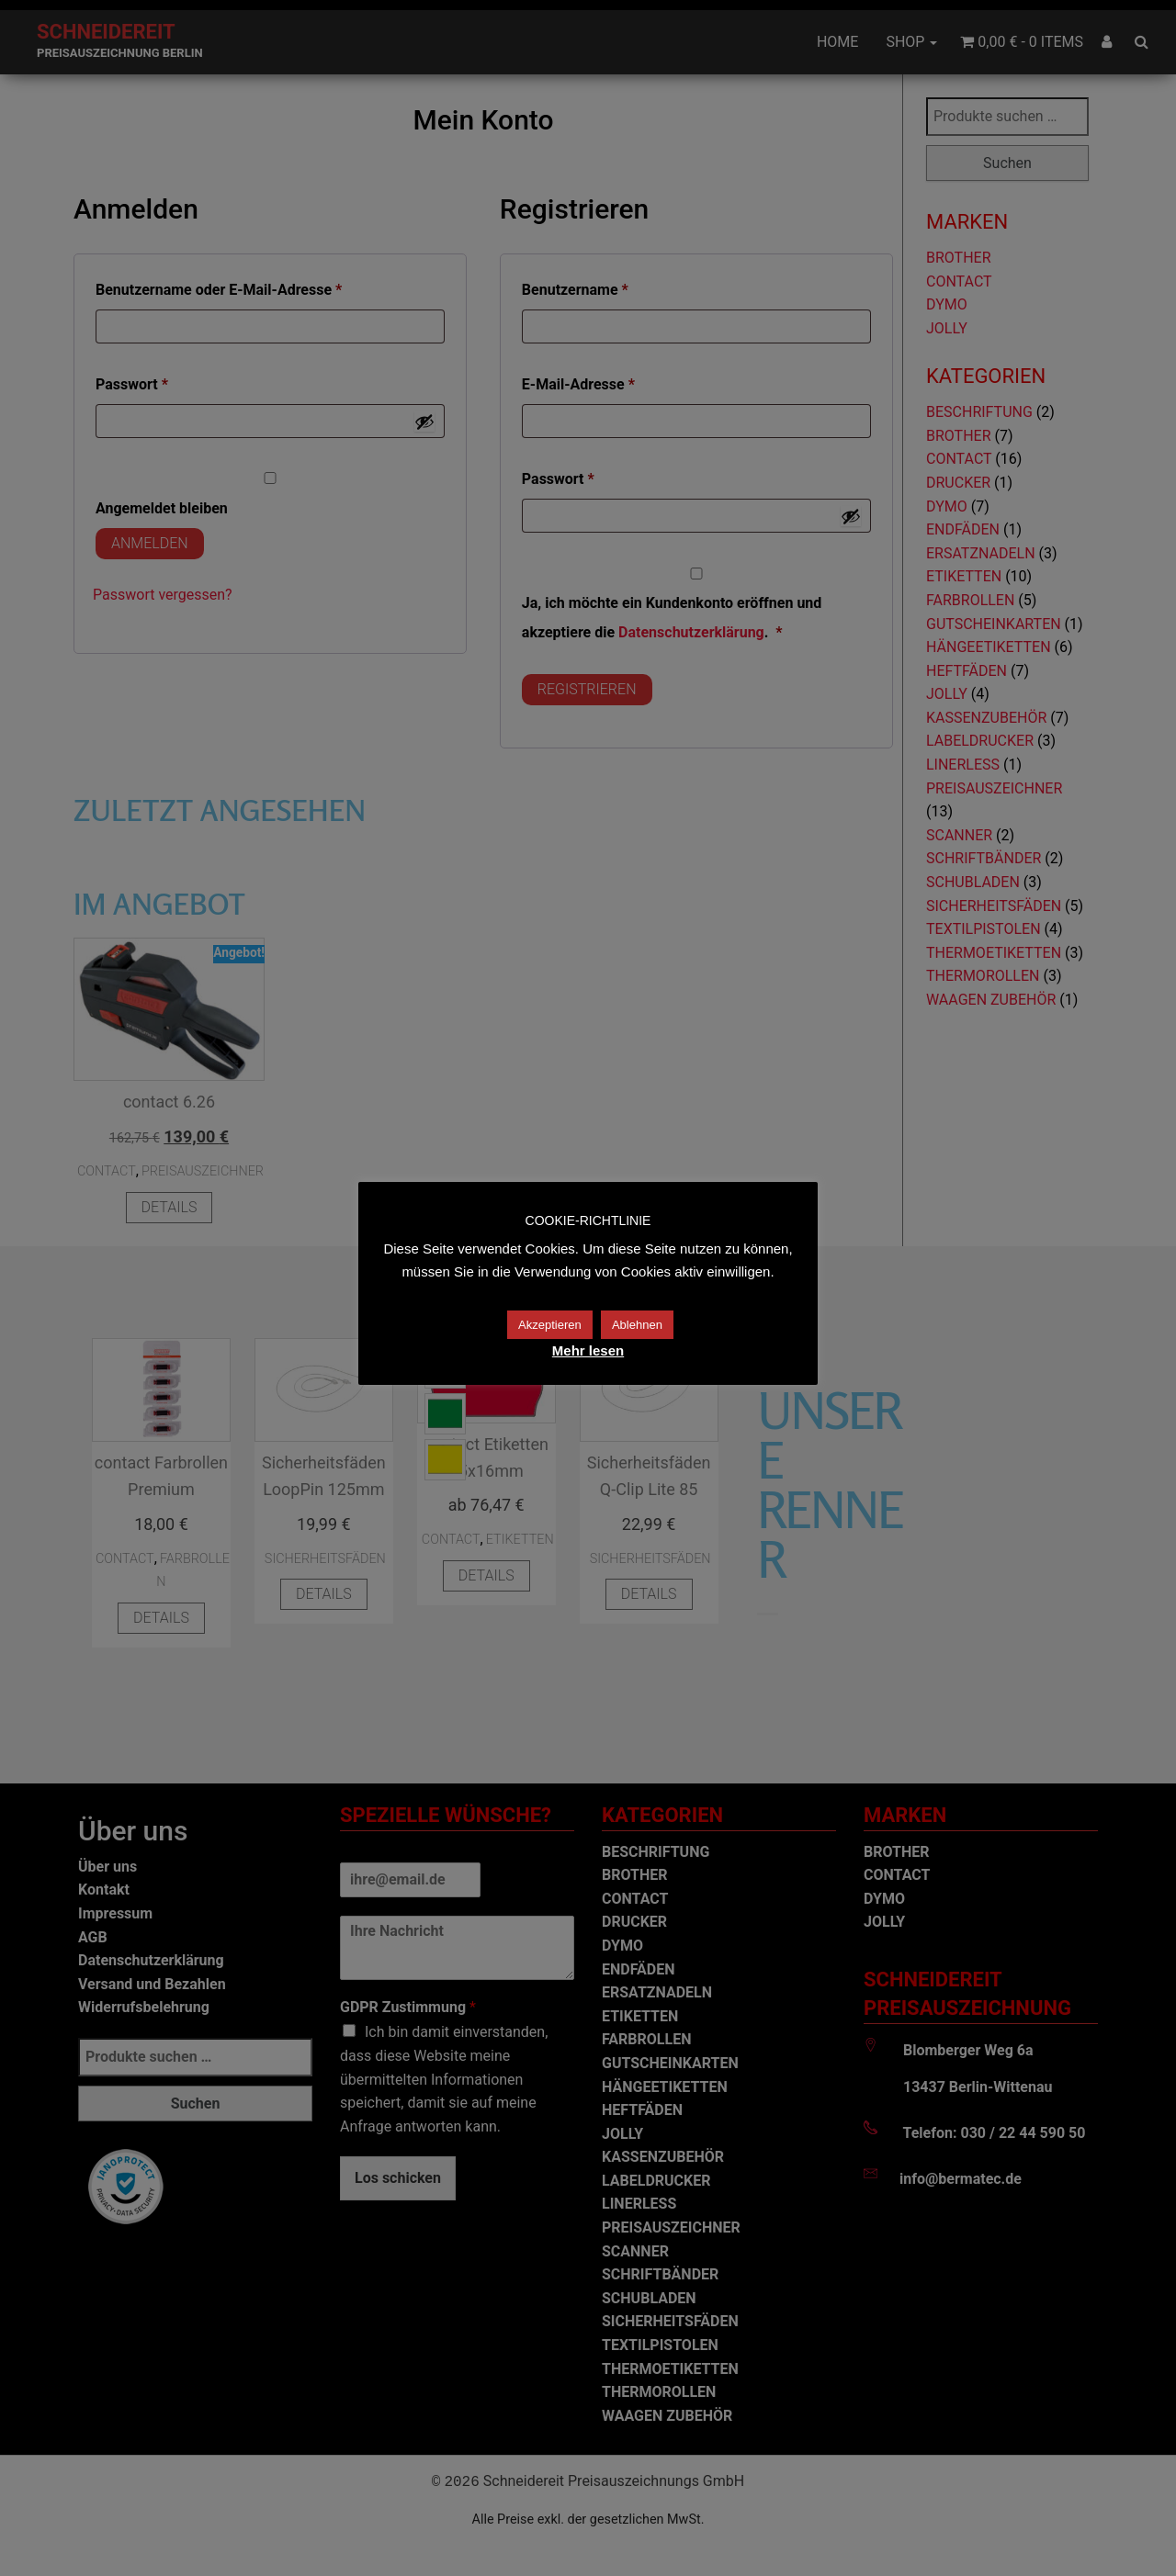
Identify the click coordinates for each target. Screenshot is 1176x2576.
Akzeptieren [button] (550, 1325)
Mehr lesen (588, 1350)
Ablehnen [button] (637, 1325)
